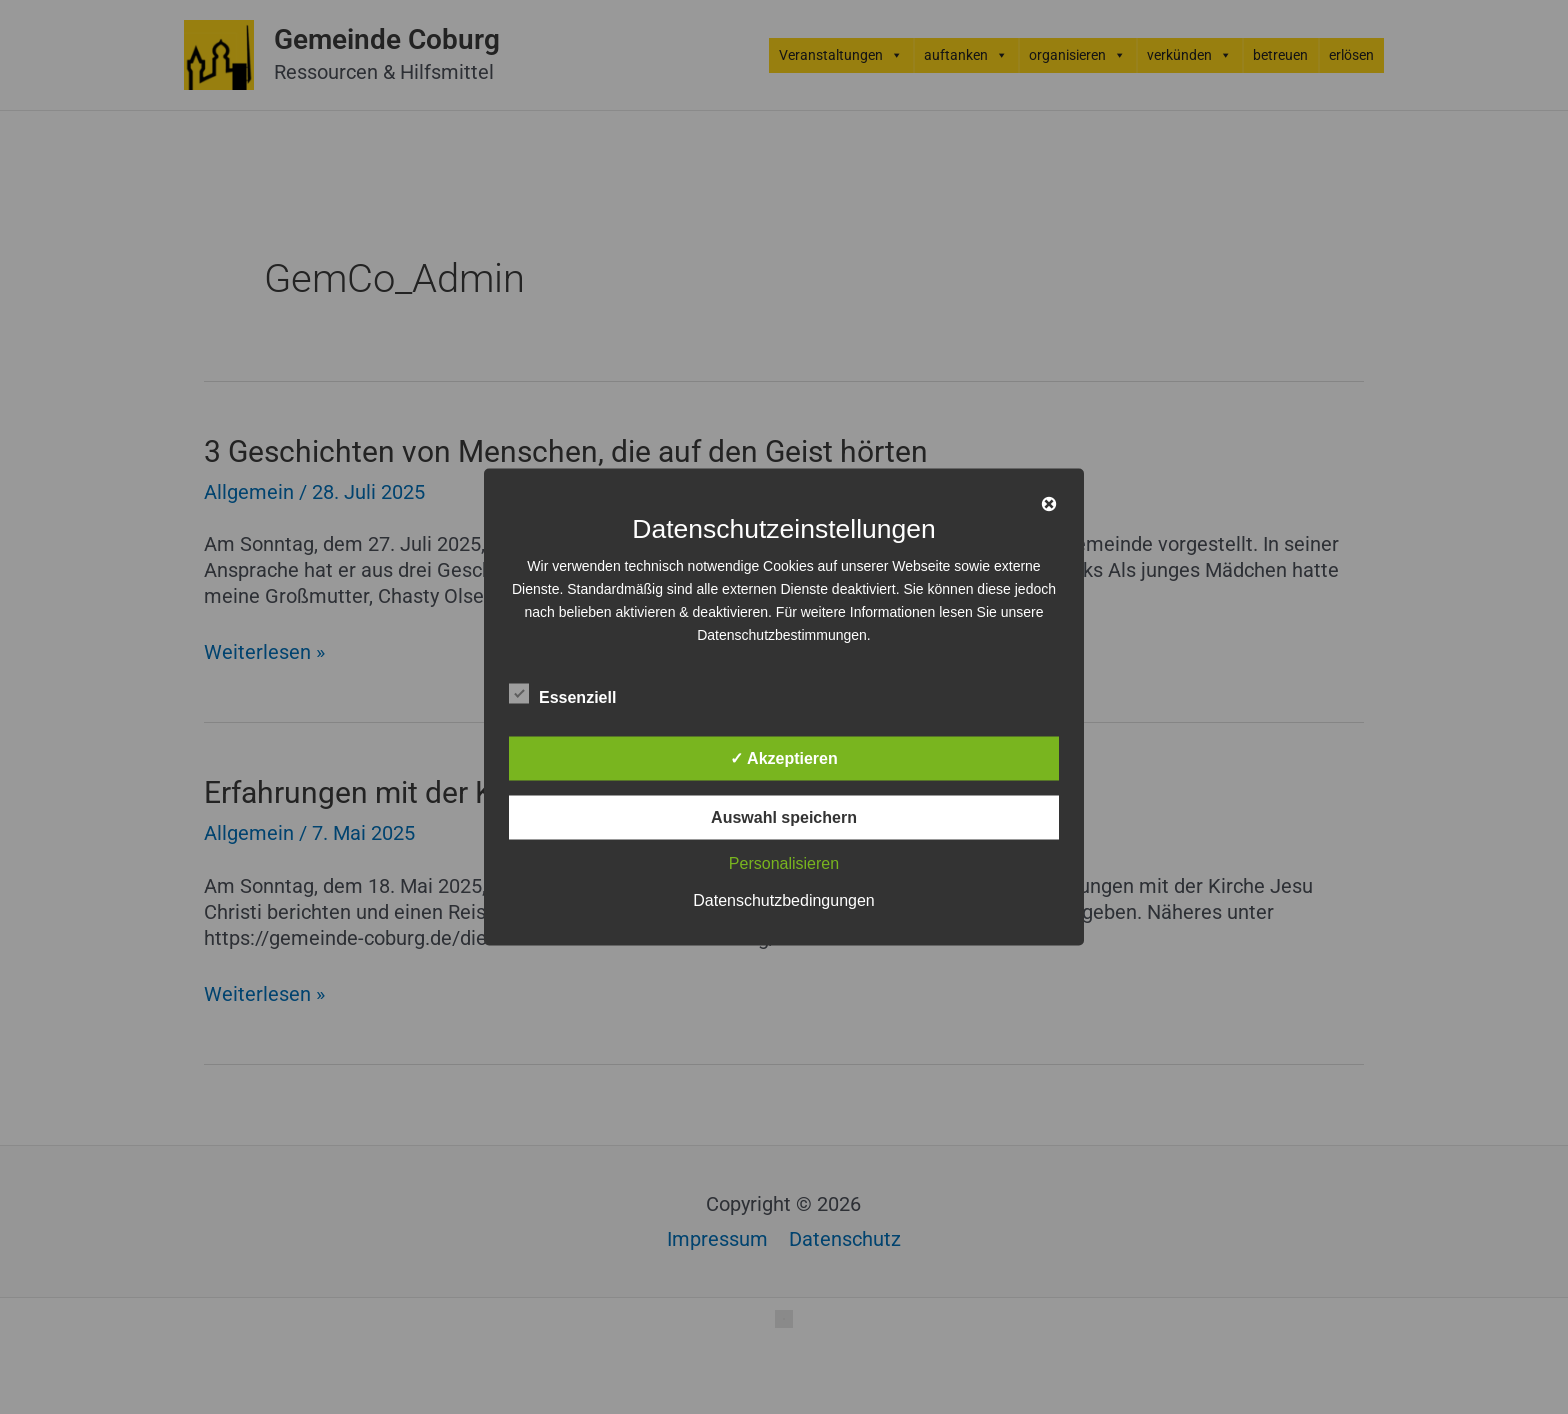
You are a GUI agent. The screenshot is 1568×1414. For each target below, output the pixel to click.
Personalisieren (784, 863)
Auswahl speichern (784, 817)
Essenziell (562, 694)
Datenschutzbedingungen (783, 900)
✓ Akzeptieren (784, 758)
